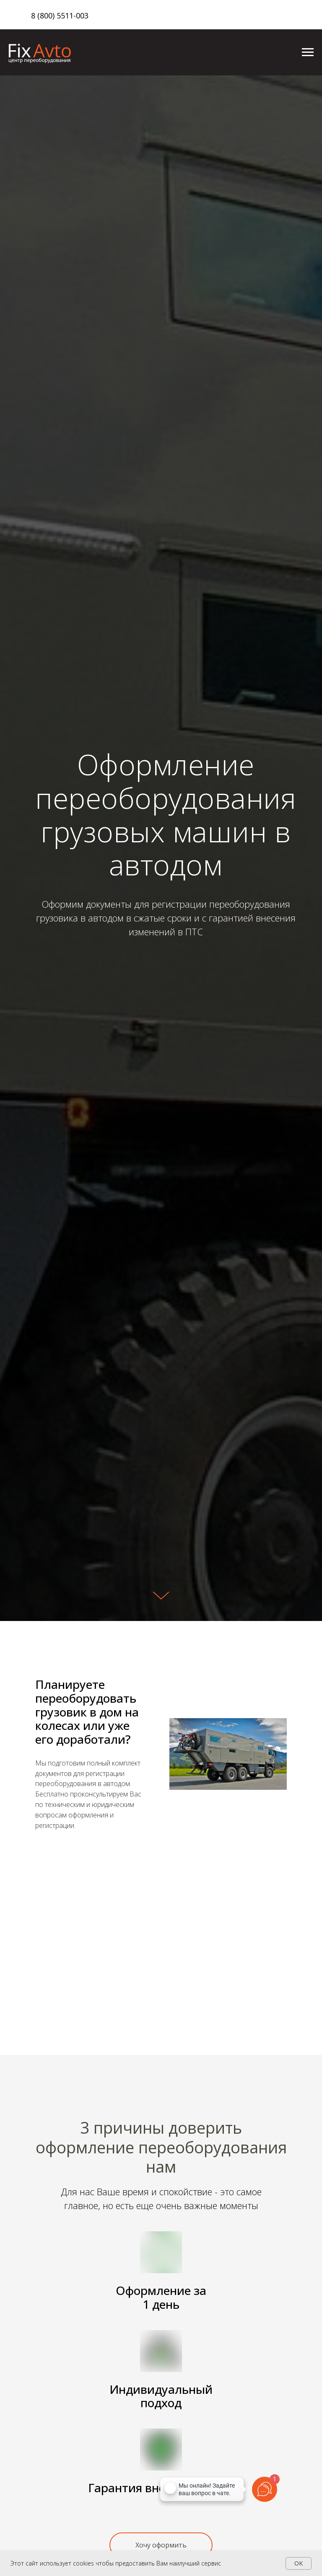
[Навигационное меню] (308, 52)
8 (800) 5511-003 (59, 15)
